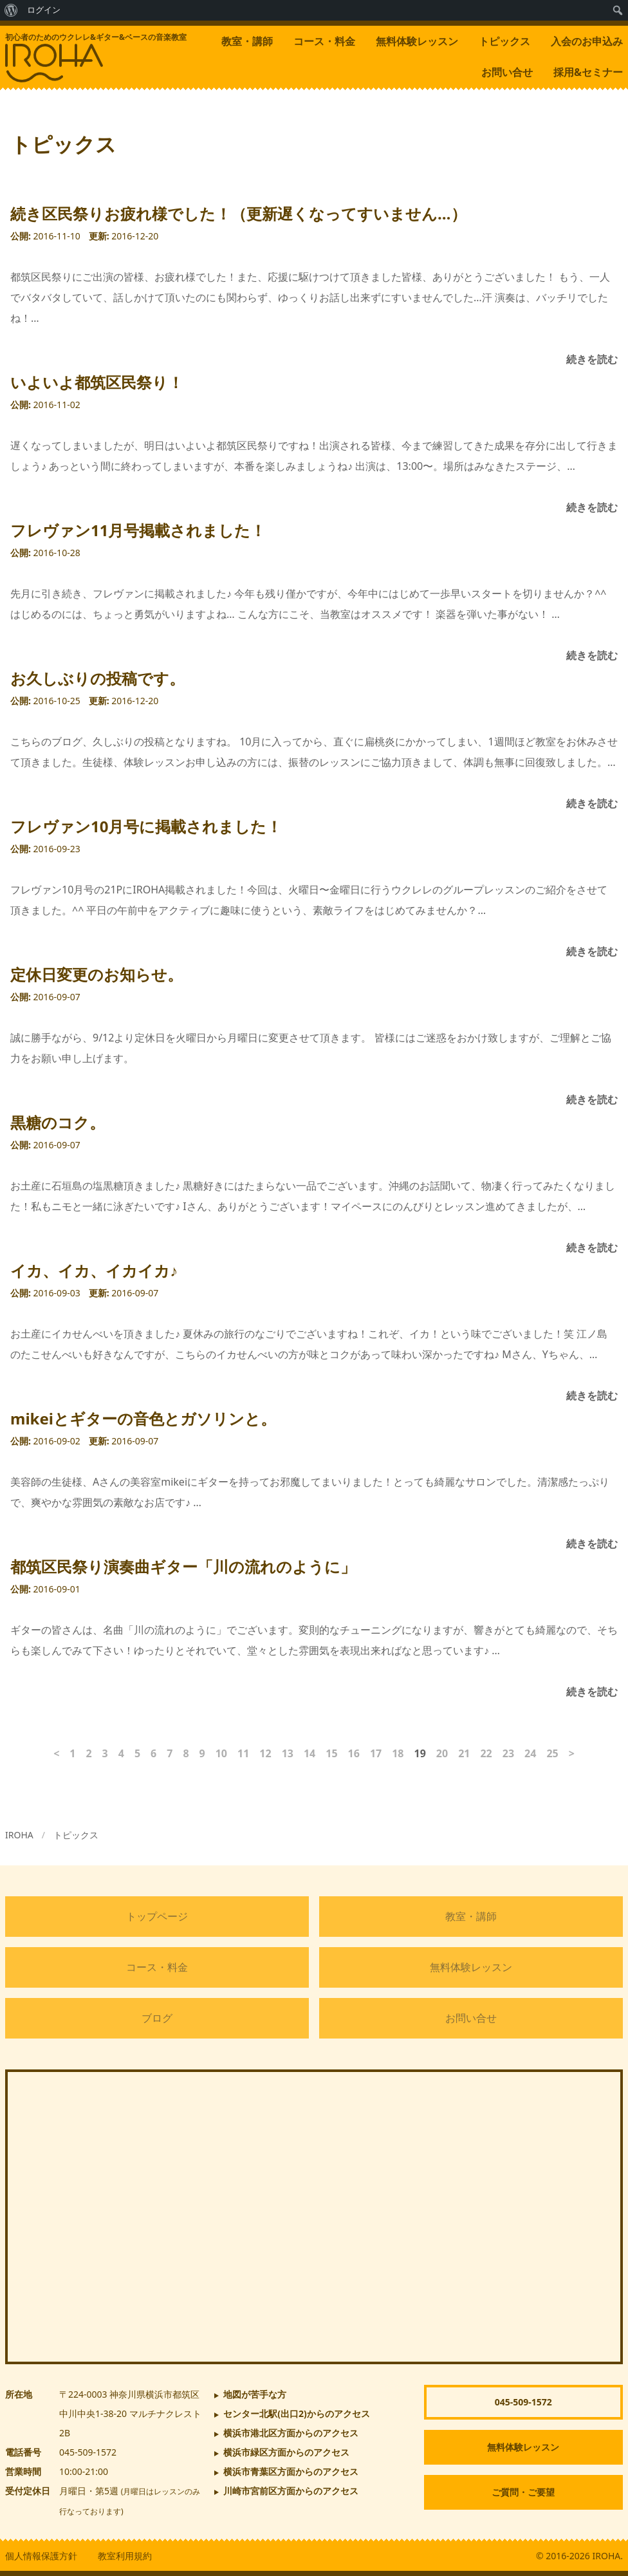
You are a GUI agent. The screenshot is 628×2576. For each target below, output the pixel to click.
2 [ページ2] (88, 1753)
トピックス (504, 41)
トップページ (157, 1916)
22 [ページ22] (486, 1753)
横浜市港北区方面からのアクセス (290, 2433)
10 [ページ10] (221, 1753)
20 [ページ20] (442, 1753)
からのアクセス (296, 2413)
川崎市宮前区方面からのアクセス (290, 2491)
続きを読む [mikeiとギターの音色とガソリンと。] (592, 1543)
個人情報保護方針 (41, 2556)
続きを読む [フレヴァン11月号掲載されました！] (592, 655)
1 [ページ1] (72, 1753)
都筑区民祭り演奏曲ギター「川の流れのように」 (183, 1566)
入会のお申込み (587, 41)
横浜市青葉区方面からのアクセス (290, 2471)
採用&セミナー (588, 72)
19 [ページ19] (420, 1753)
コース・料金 (324, 41)
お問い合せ (507, 72)
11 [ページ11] (243, 1753)
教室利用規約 (125, 2556)
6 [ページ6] (153, 1753)
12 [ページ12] (265, 1753)
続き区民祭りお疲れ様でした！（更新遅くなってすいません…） (238, 213)
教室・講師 (247, 41)
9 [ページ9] (202, 1753)
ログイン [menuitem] (43, 10)
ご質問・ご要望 (523, 2492)
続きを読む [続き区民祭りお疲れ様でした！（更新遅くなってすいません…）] (592, 359)
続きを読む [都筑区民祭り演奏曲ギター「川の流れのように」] (592, 1692)
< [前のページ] (56, 1753)
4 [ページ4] (121, 1753)
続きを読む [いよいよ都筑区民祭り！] (592, 507)
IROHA (19, 1835)
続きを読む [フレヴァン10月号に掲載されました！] (592, 951)
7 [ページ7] (169, 1753)
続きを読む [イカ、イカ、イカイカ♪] (592, 1395)
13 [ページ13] (287, 1753)
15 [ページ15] (331, 1753)
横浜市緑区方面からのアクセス (286, 2452)
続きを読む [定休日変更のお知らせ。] (592, 1099)
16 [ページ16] (354, 1753)
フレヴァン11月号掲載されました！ (138, 530)
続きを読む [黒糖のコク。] (592, 1247)
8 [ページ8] (186, 1753)
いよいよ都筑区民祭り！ (96, 382)
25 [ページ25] (552, 1753)
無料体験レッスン (417, 41)
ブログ (157, 2018)
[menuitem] (11, 10)
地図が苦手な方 (254, 2394)
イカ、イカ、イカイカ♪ (94, 1270)
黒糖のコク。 (57, 1122)
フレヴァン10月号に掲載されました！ (146, 826)
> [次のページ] (572, 1753)
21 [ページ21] (464, 1753)
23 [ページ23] (508, 1753)
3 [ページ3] (105, 1753)
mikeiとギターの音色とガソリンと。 (143, 1418)
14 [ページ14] (309, 1753)
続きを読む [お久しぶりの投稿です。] (592, 803)
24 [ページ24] (530, 1753)
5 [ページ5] (137, 1753)
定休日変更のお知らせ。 (96, 974)
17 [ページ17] (376, 1753)
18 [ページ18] (397, 1753)
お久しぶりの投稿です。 (97, 678)
